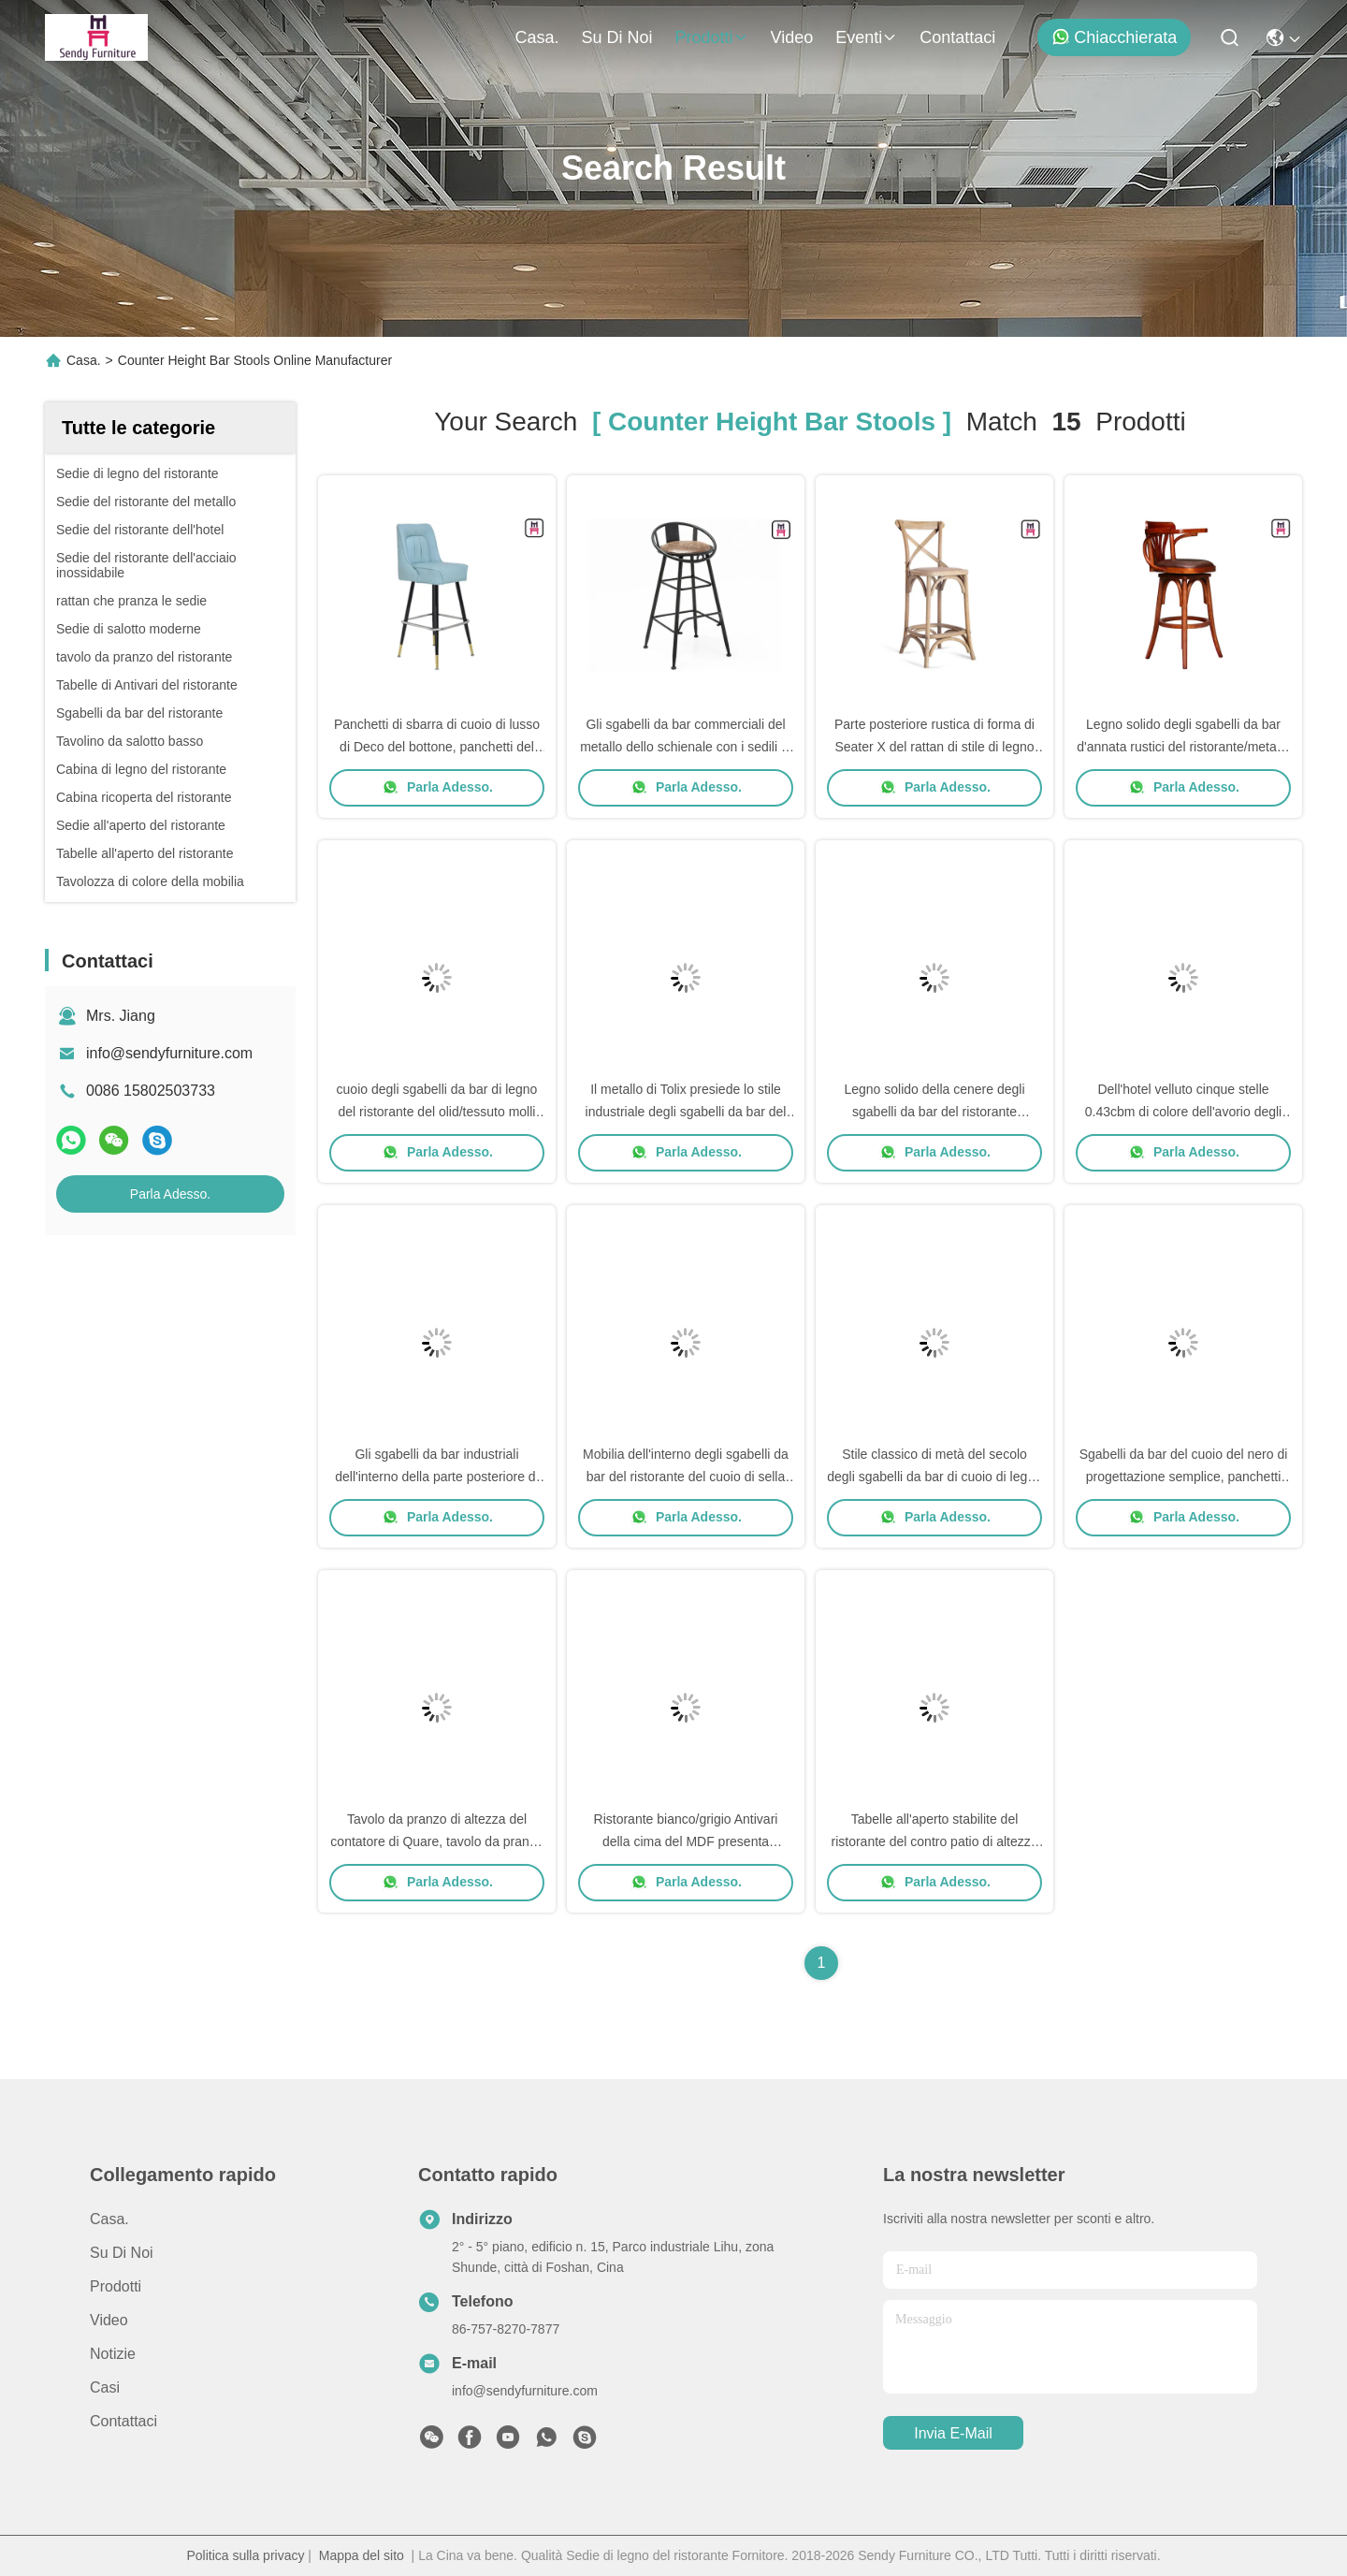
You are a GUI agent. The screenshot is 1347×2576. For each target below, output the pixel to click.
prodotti (710, 37)
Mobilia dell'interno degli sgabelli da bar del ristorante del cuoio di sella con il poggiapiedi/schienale (686, 1476)
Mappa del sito (361, 2555)
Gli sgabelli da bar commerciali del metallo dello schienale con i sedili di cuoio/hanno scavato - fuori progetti (685, 747)
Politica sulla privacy (245, 2555)
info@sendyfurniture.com (169, 1053)
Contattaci (957, 37)
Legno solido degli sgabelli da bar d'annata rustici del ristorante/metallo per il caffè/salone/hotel (1183, 747)
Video (792, 37)
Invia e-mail (953, 2433)
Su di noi (616, 37)
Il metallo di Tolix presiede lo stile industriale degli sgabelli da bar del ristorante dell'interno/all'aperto (686, 1112)
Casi (105, 2387)
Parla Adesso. (170, 1193)
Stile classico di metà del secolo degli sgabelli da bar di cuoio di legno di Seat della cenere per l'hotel (934, 1476)
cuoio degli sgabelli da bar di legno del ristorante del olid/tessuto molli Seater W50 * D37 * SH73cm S (437, 1112)
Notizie (113, 2354)
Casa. (536, 37)
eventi (866, 37)
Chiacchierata (1114, 37)
